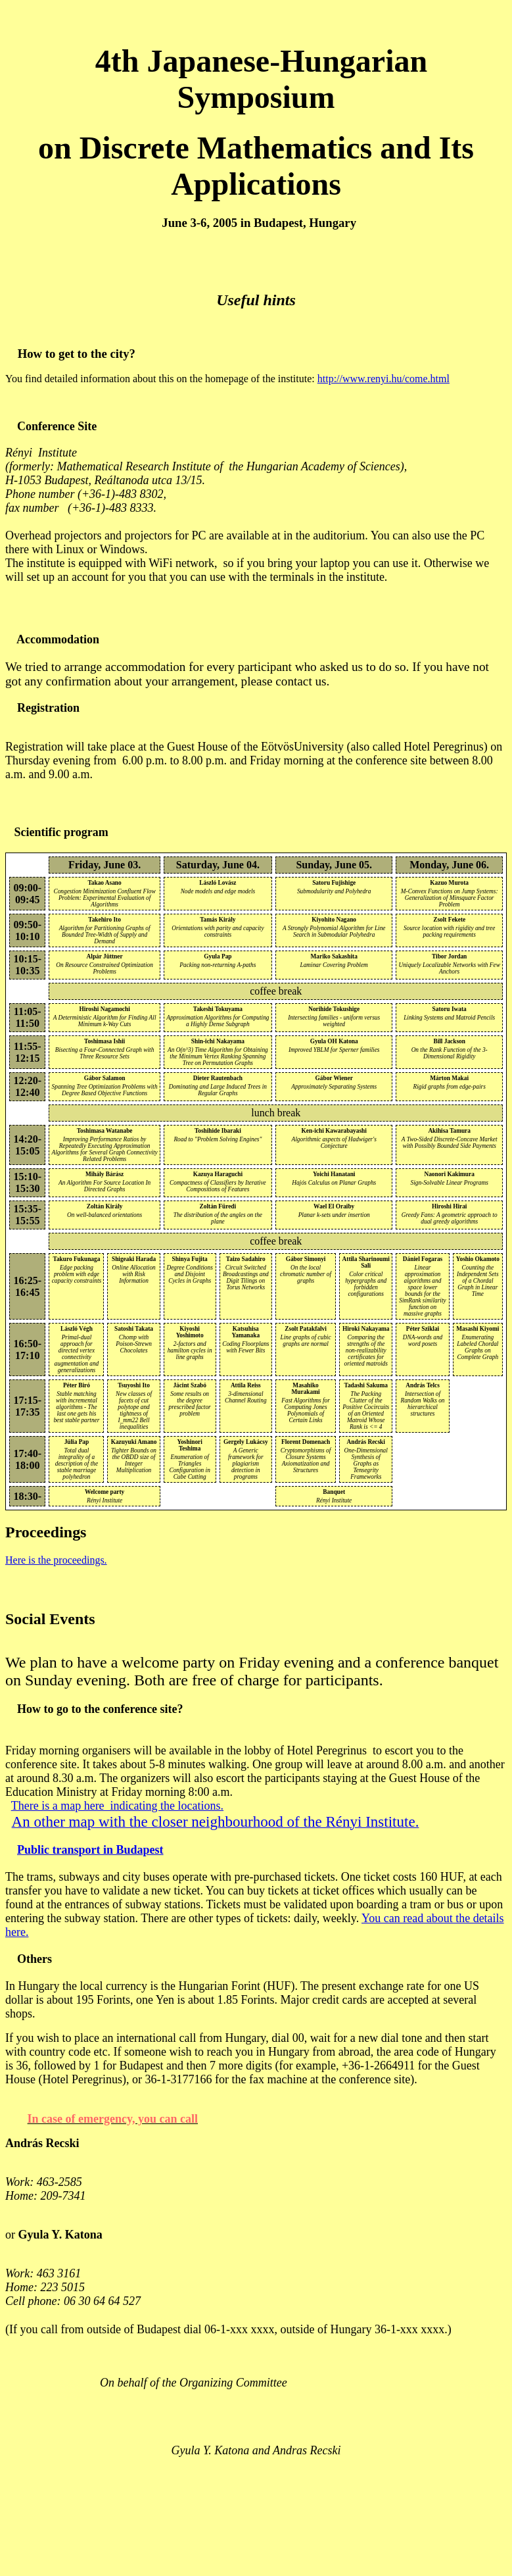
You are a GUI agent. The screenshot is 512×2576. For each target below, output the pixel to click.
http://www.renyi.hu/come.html (383, 378)
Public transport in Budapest (90, 1849)
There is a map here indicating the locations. (117, 1805)
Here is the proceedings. (56, 1560)
